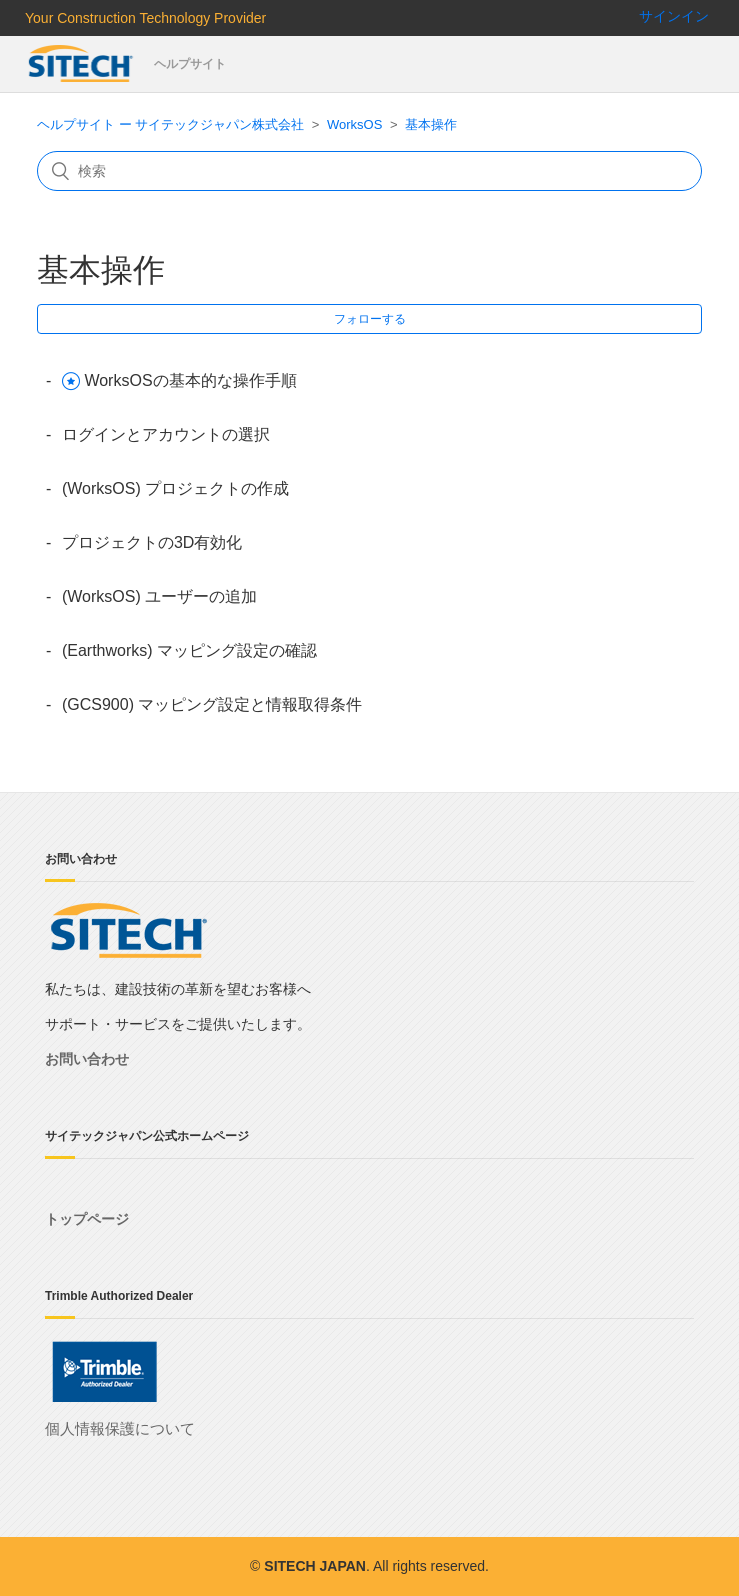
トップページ (87, 1219)
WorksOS (354, 124)
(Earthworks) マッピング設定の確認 (189, 650)
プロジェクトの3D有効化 (152, 542)
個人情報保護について (120, 1428)
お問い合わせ (87, 1059)
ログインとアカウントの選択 (166, 434)
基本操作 (431, 124)
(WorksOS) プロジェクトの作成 (175, 488)
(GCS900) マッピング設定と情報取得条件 (212, 704)
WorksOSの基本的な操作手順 (190, 380)
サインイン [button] (674, 16)
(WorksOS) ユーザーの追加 (159, 596)
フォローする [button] (370, 319)
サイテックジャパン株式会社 (82, 64)
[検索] (369, 171)
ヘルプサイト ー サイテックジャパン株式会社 (170, 124)
